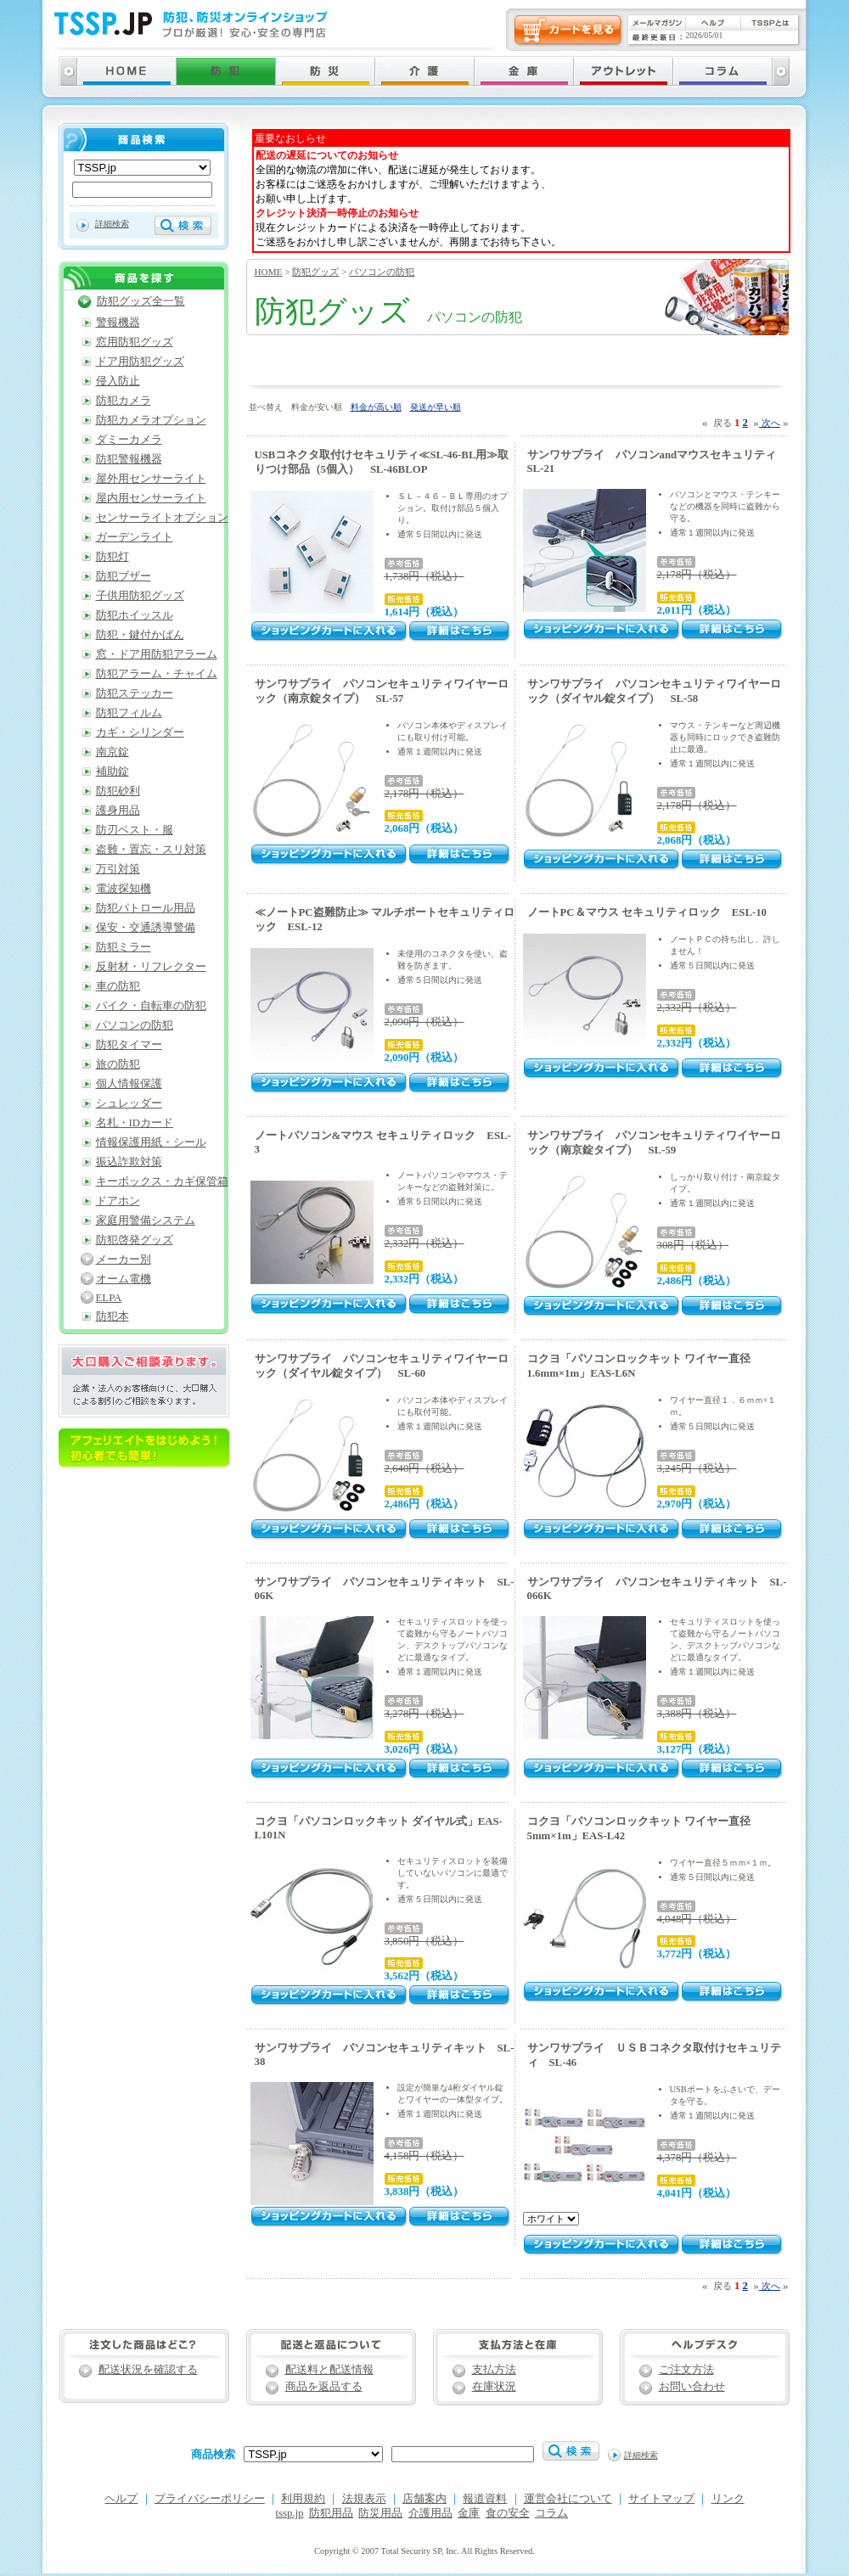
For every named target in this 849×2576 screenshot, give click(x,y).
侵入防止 (118, 381)
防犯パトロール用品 (145, 908)
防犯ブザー (123, 576)
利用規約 (303, 2499)
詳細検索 (112, 223)
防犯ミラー (123, 947)
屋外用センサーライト (151, 479)
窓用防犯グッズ (134, 342)
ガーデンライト (134, 537)
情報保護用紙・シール (151, 1142)
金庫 (469, 2513)
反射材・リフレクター (151, 967)
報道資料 (485, 2499)
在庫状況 (494, 2387)
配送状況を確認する (148, 2370)
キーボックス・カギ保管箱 (162, 1181)
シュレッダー (129, 1103)
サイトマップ (661, 2499)
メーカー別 (123, 1260)
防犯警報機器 (129, 459)
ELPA (109, 1298)
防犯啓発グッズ (134, 1240)
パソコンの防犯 (381, 272)
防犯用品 (331, 2513)
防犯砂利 (118, 791)
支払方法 (494, 2370)
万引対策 (118, 869)
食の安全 (508, 2513)
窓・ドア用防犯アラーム (156, 654)
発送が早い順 (435, 407)
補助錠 (112, 771)
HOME (269, 272)
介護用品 (430, 2513)
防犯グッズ (315, 272)
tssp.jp (290, 2513)
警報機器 (118, 322)
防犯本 (112, 1316)
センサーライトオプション (162, 518)
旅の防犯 (118, 1064)
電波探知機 (123, 889)
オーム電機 (123, 1279)
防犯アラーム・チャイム (156, 674)
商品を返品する (324, 2387)
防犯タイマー (129, 1045)
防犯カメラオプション (151, 420)
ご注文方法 (686, 2370)
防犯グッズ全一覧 (141, 301)
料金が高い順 (376, 407)
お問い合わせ (692, 2387)
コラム (551, 2513)
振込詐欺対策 (129, 1162)
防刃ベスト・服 (134, 830)
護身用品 (118, 811)
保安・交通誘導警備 (145, 928)
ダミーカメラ (129, 440)
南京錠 (112, 752)
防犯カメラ (123, 401)
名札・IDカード (135, 1123)
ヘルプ (121, 2499)
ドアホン (118, 1201)
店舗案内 (424, 2499)
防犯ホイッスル (134, 615)
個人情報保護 (129, 1084)
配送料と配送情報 (329, 2370)
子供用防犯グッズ (140, 596)
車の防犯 (118, 986)
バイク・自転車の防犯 (151, 1006)
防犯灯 (112, 557)
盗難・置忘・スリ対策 (151, 850)
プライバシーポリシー (210, 2499)
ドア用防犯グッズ (140, 362)
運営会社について (568, 2499)
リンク (728, 2499)
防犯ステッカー (134, 693)
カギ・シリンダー (140, 732)
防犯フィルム (129, 713)
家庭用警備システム (145, 1220)
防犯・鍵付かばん (140, 635)
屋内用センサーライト (151, 498)
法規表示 (364, 2499)
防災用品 (380, 2513)
